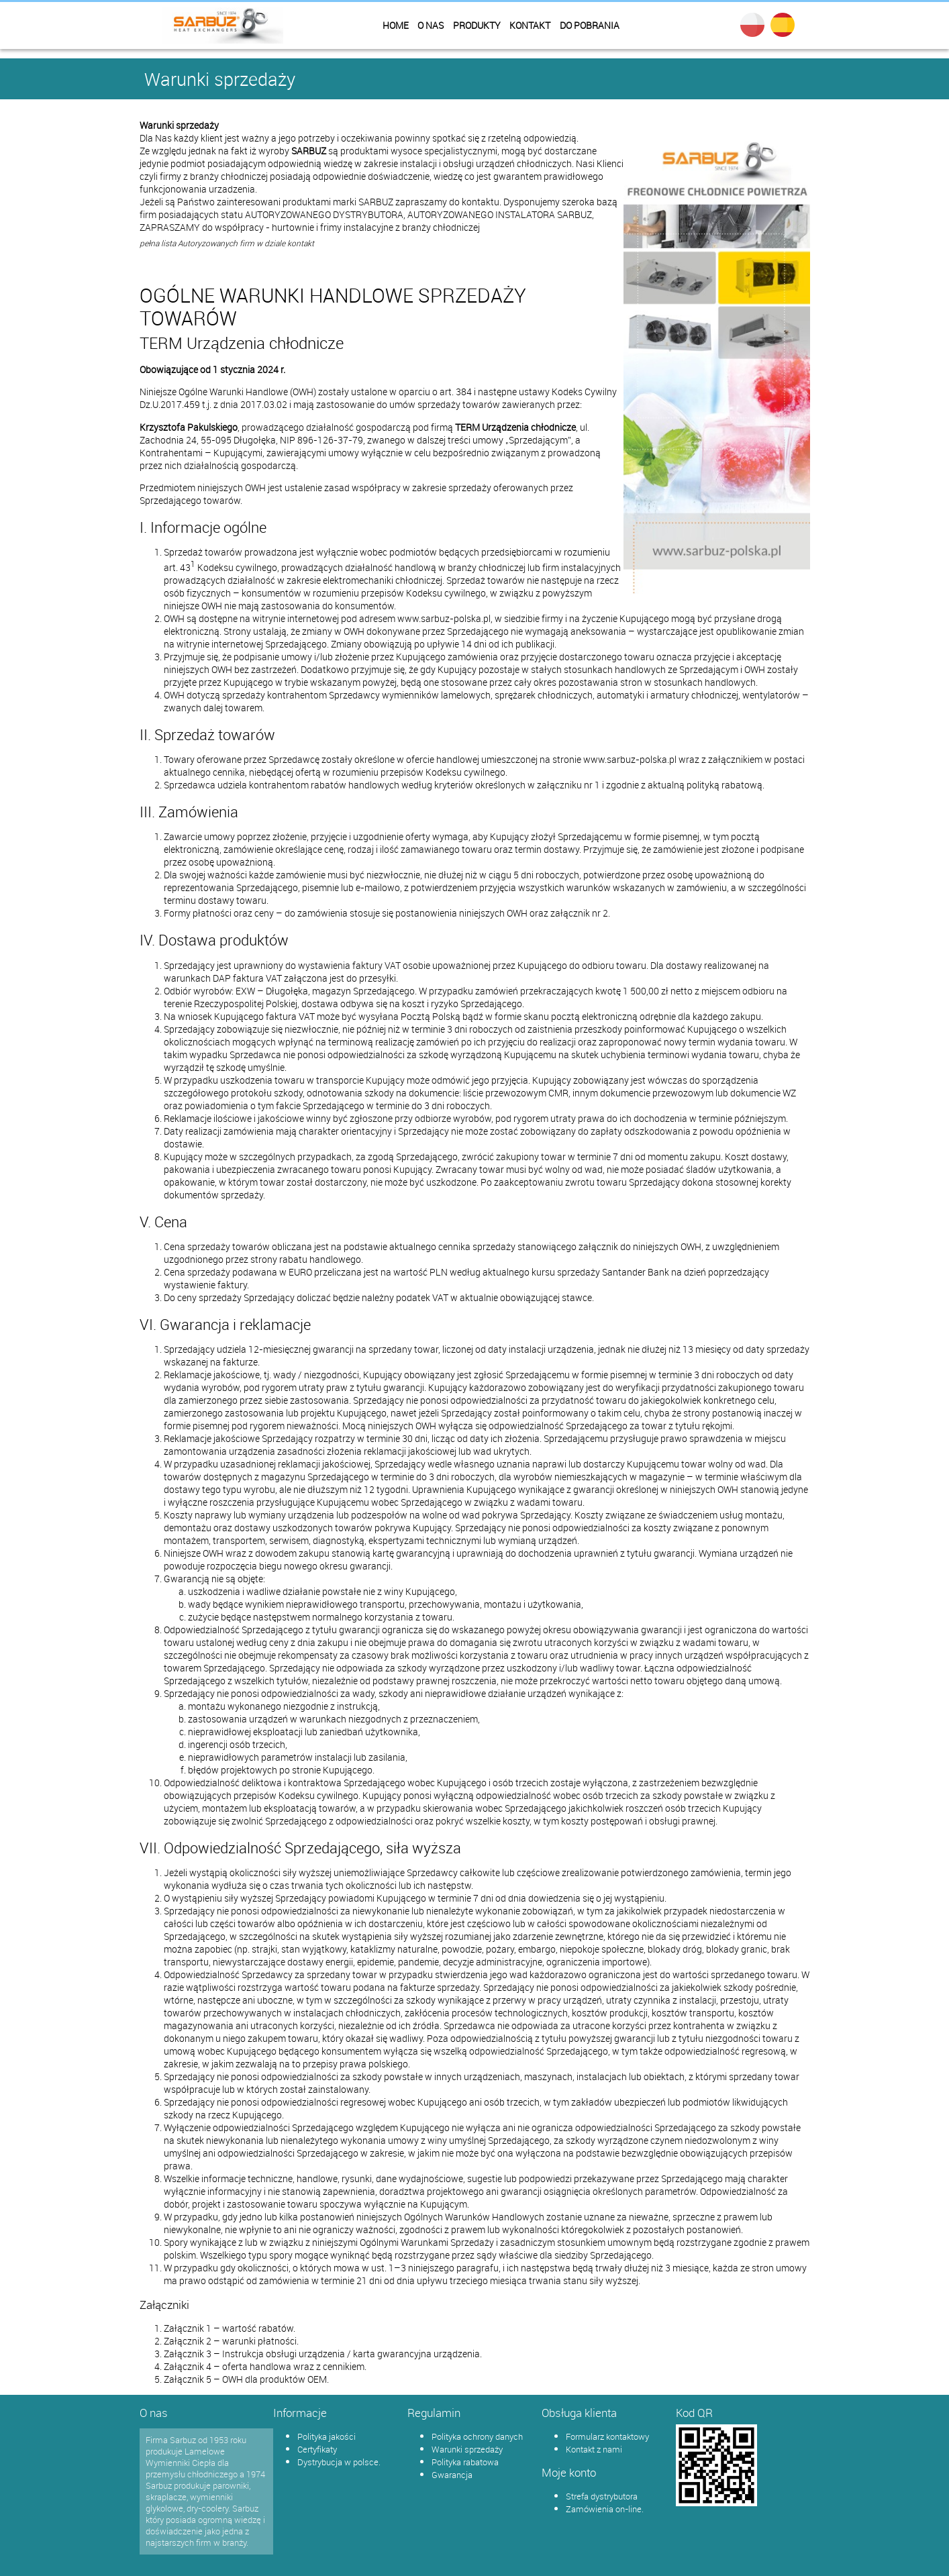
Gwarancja (452, 2475)
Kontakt (529, 25)
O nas (430, 25)
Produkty (477, 25)
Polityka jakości (326, 2436)
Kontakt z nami (594, 2449)
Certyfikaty (317, 2449)
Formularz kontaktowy (607, 2436)
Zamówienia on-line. (605, 2509)
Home (396, 25)
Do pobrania (589, 25)
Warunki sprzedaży (467, 2449)
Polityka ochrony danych (477, 2436)
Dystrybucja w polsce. (339, 2462)
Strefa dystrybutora (602, 2496)
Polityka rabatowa (465, 2462)
